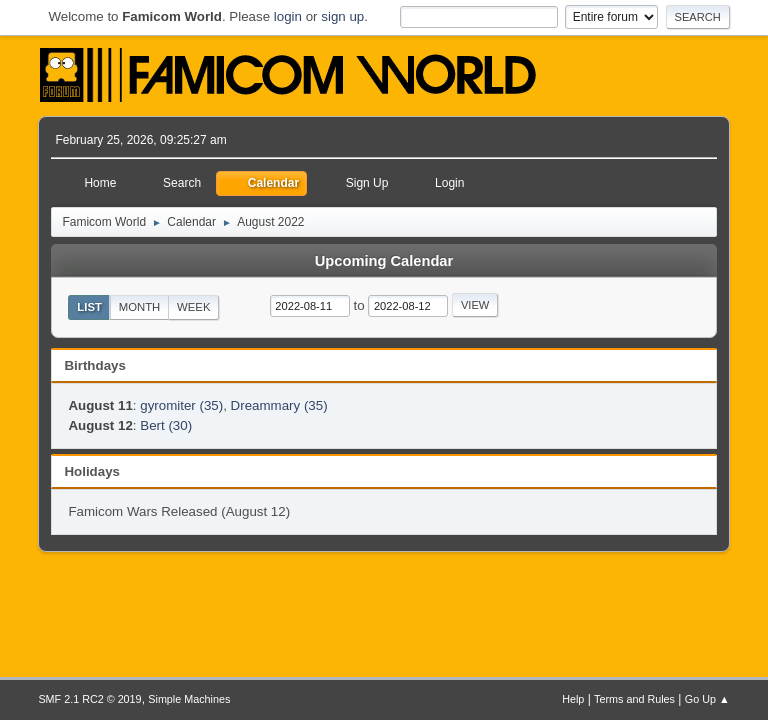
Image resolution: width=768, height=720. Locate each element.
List (89, 307)
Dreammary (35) (279, 405)
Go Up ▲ (707, 699)
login (288, 16)
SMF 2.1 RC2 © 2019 (89, 699)
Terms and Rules (634, 699)
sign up (342, 16)
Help (573, 699)
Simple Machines (189, 699)
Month (140, 307)
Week (193, 307)
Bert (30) (166, 425)
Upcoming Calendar (384, 261)
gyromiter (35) (181, 405)
